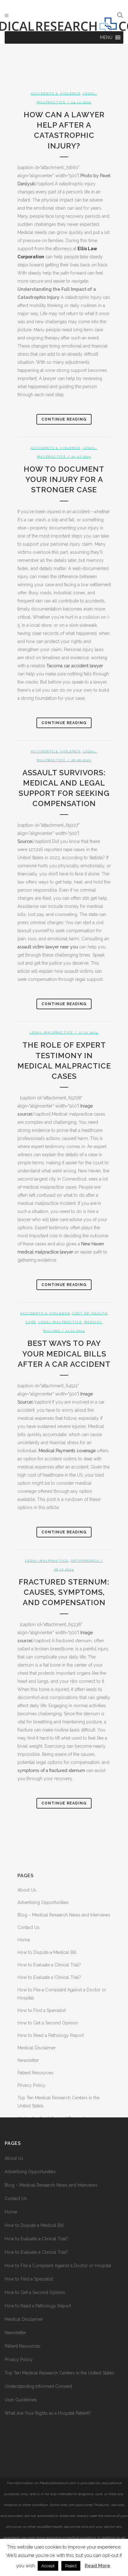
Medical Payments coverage (67, 1450)
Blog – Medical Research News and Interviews (63, 1914)
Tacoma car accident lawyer (74, 665)
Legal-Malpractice (51, 1032)
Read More (97, 2566)
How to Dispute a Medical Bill (47, 1952)
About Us (26, 1889)
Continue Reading (64, 419)
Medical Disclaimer (36, 2047)
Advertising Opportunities (43, 1902)
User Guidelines (21, 2399)
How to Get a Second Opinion (47, 2022)
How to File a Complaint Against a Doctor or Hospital (58, 2265)
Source (24, 841)
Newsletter (28, 2060)
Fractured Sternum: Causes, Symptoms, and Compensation (64, 1592)
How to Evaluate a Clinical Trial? (49, 1964)
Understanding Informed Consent (38, 2386)
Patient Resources (35, 2072)
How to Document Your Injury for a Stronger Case (64, 479)
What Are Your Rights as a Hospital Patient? (48, 2413)
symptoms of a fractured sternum (51, 1770)
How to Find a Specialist (41, 2010)
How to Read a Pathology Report (50, 2035)
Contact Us (28, 1927)
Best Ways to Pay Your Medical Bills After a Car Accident (64, 1353)
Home (23, 1939)
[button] (106, 37)
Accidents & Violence (56, 93)
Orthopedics (85, 1560)
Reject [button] (71, 2566)
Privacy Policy (31, 2085)
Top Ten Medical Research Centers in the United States (59, 2372)
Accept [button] (48, 2566)
